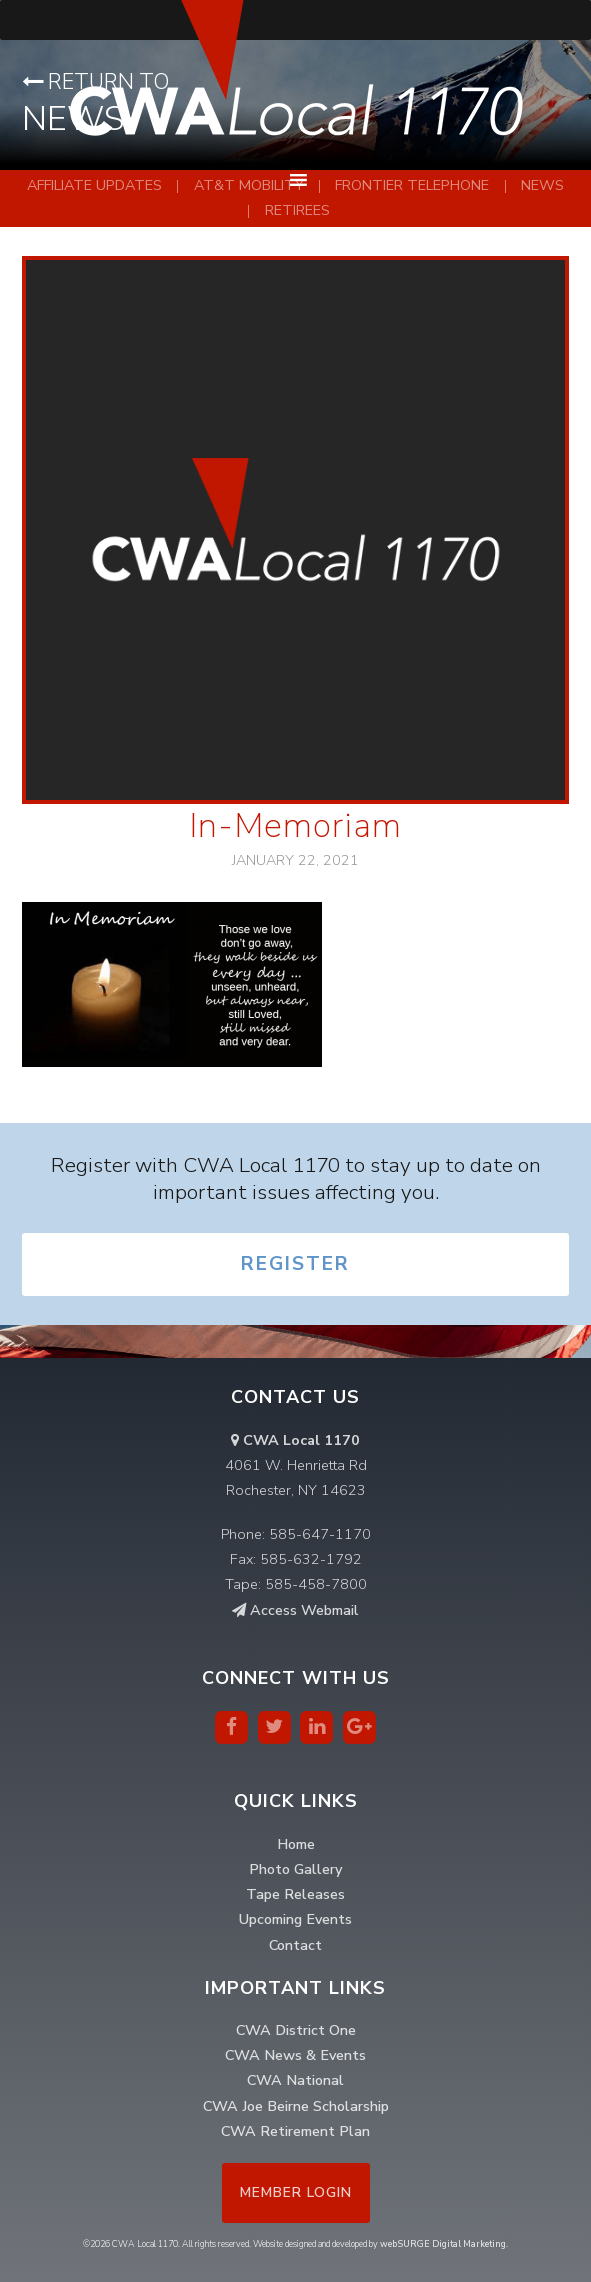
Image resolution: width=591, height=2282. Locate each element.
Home (296, 1844)
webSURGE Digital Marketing (443, 2244)
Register (295, 1264)
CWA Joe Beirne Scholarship (296, 2106)
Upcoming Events (295, 1919)
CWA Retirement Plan (295, 2131)
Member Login (296, 2192)
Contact (295, 1945)
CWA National (295, 2080)
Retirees (297, 210)
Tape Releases (295, 1894)
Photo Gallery (295, 1869)
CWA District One (296, 2030)
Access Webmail (295, 1610)
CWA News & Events (295, 2055)
